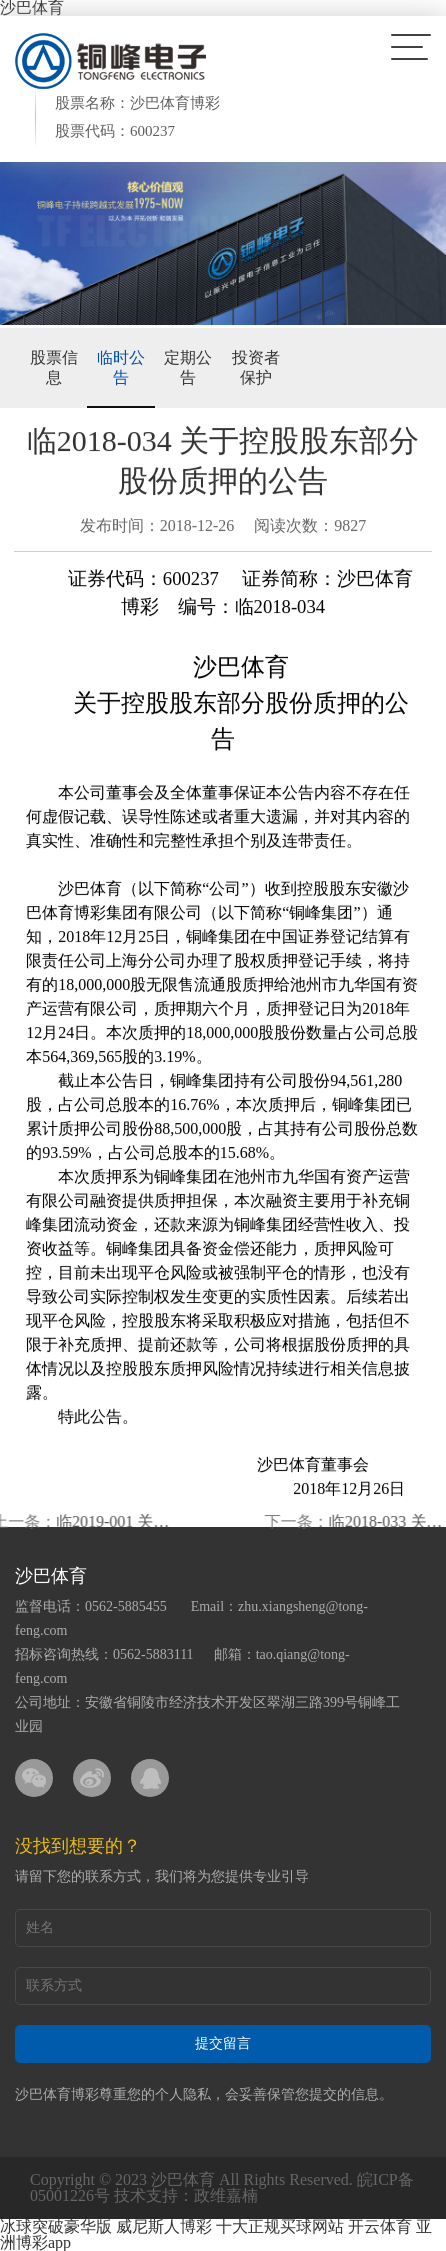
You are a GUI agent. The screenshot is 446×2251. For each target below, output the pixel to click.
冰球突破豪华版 (56, 2226)
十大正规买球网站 (280, 2226)
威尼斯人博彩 (164, 2226)
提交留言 (223, 2043)
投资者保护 (256, 367)
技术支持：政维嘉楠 (186, 2195)
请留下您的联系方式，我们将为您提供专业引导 (162, 1876)
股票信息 (54, 367)
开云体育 (380, 2226)
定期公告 (188, 367)
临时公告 (121, 367)
